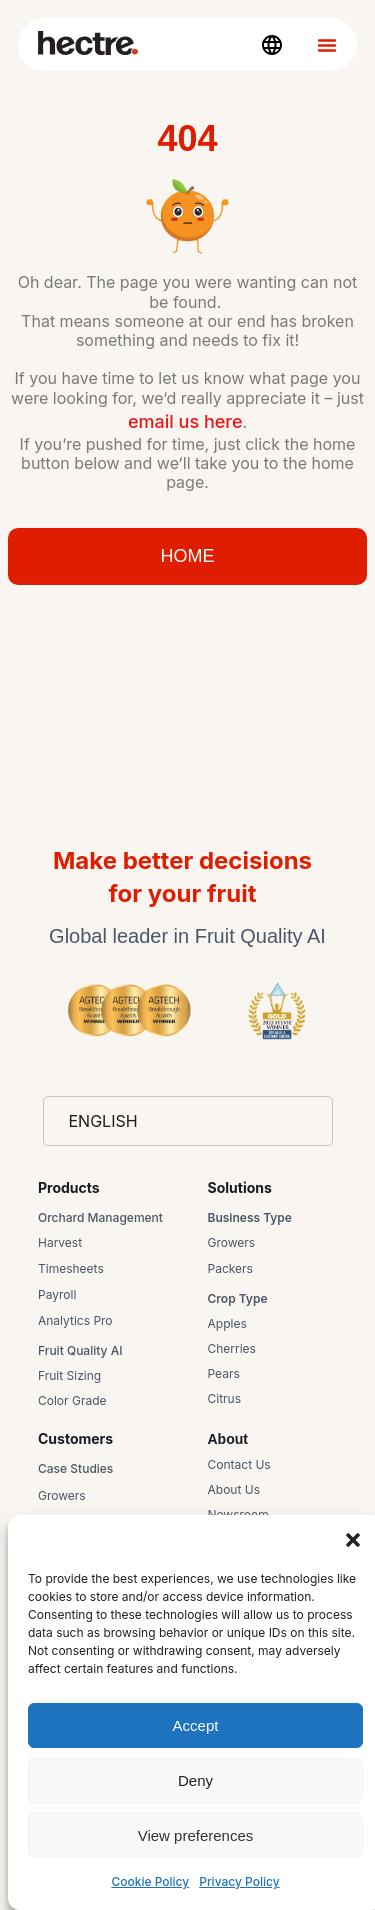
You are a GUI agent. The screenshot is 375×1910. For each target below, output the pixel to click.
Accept (196, 1725)
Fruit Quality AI (80, 1350)
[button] (353, 1540)
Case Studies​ (75, 1468)
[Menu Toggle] (327, 45)
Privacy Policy (239, 1881)
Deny (195, 1780)
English (103, 1121)
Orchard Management (100, 1217)
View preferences (196, 1835)
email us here (185, 421)
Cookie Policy (150, 1881)
